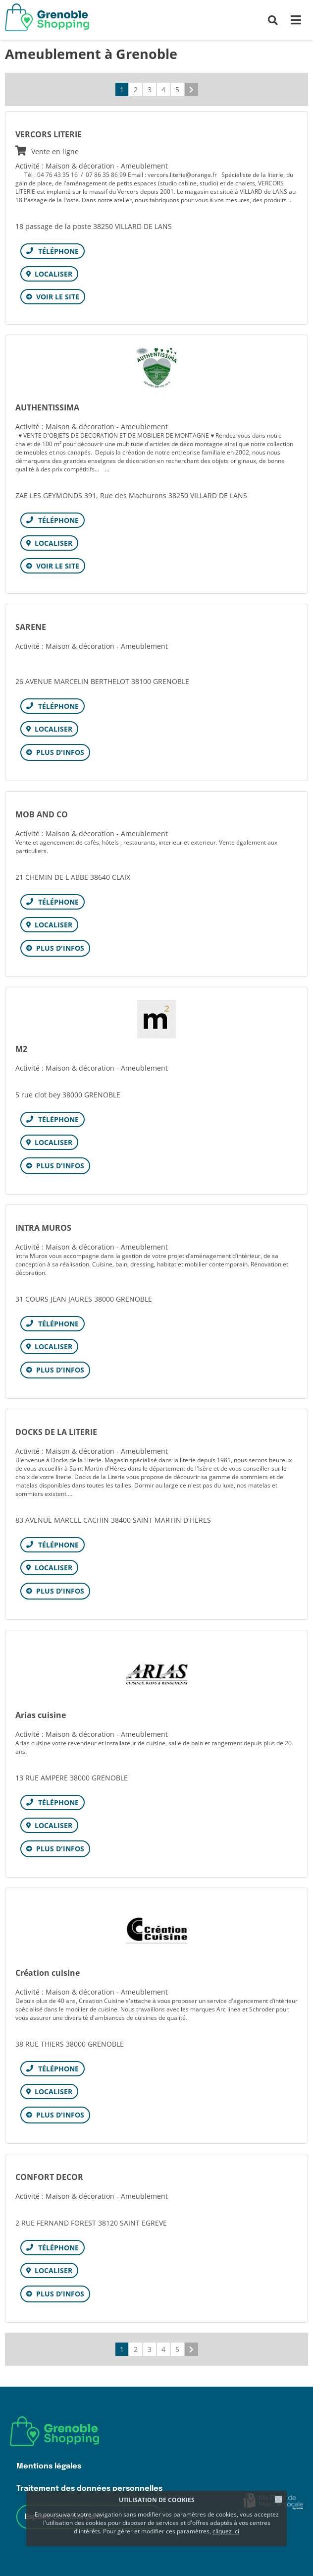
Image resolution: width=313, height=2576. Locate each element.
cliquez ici (225, 2531)
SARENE (30, 627)
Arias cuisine (40, 1715)
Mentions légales (48, 2466)
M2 (21, 1048)
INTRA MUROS (43, 1227)
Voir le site (57, 296)
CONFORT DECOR (49, 2177)
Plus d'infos (60, 752)
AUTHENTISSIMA (47, 407)
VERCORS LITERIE (156, 142)
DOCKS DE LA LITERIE (56, 1432)
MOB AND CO (41, 814)
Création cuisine (47, 1972)
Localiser (53, 274)
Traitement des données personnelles (89, 2488)
